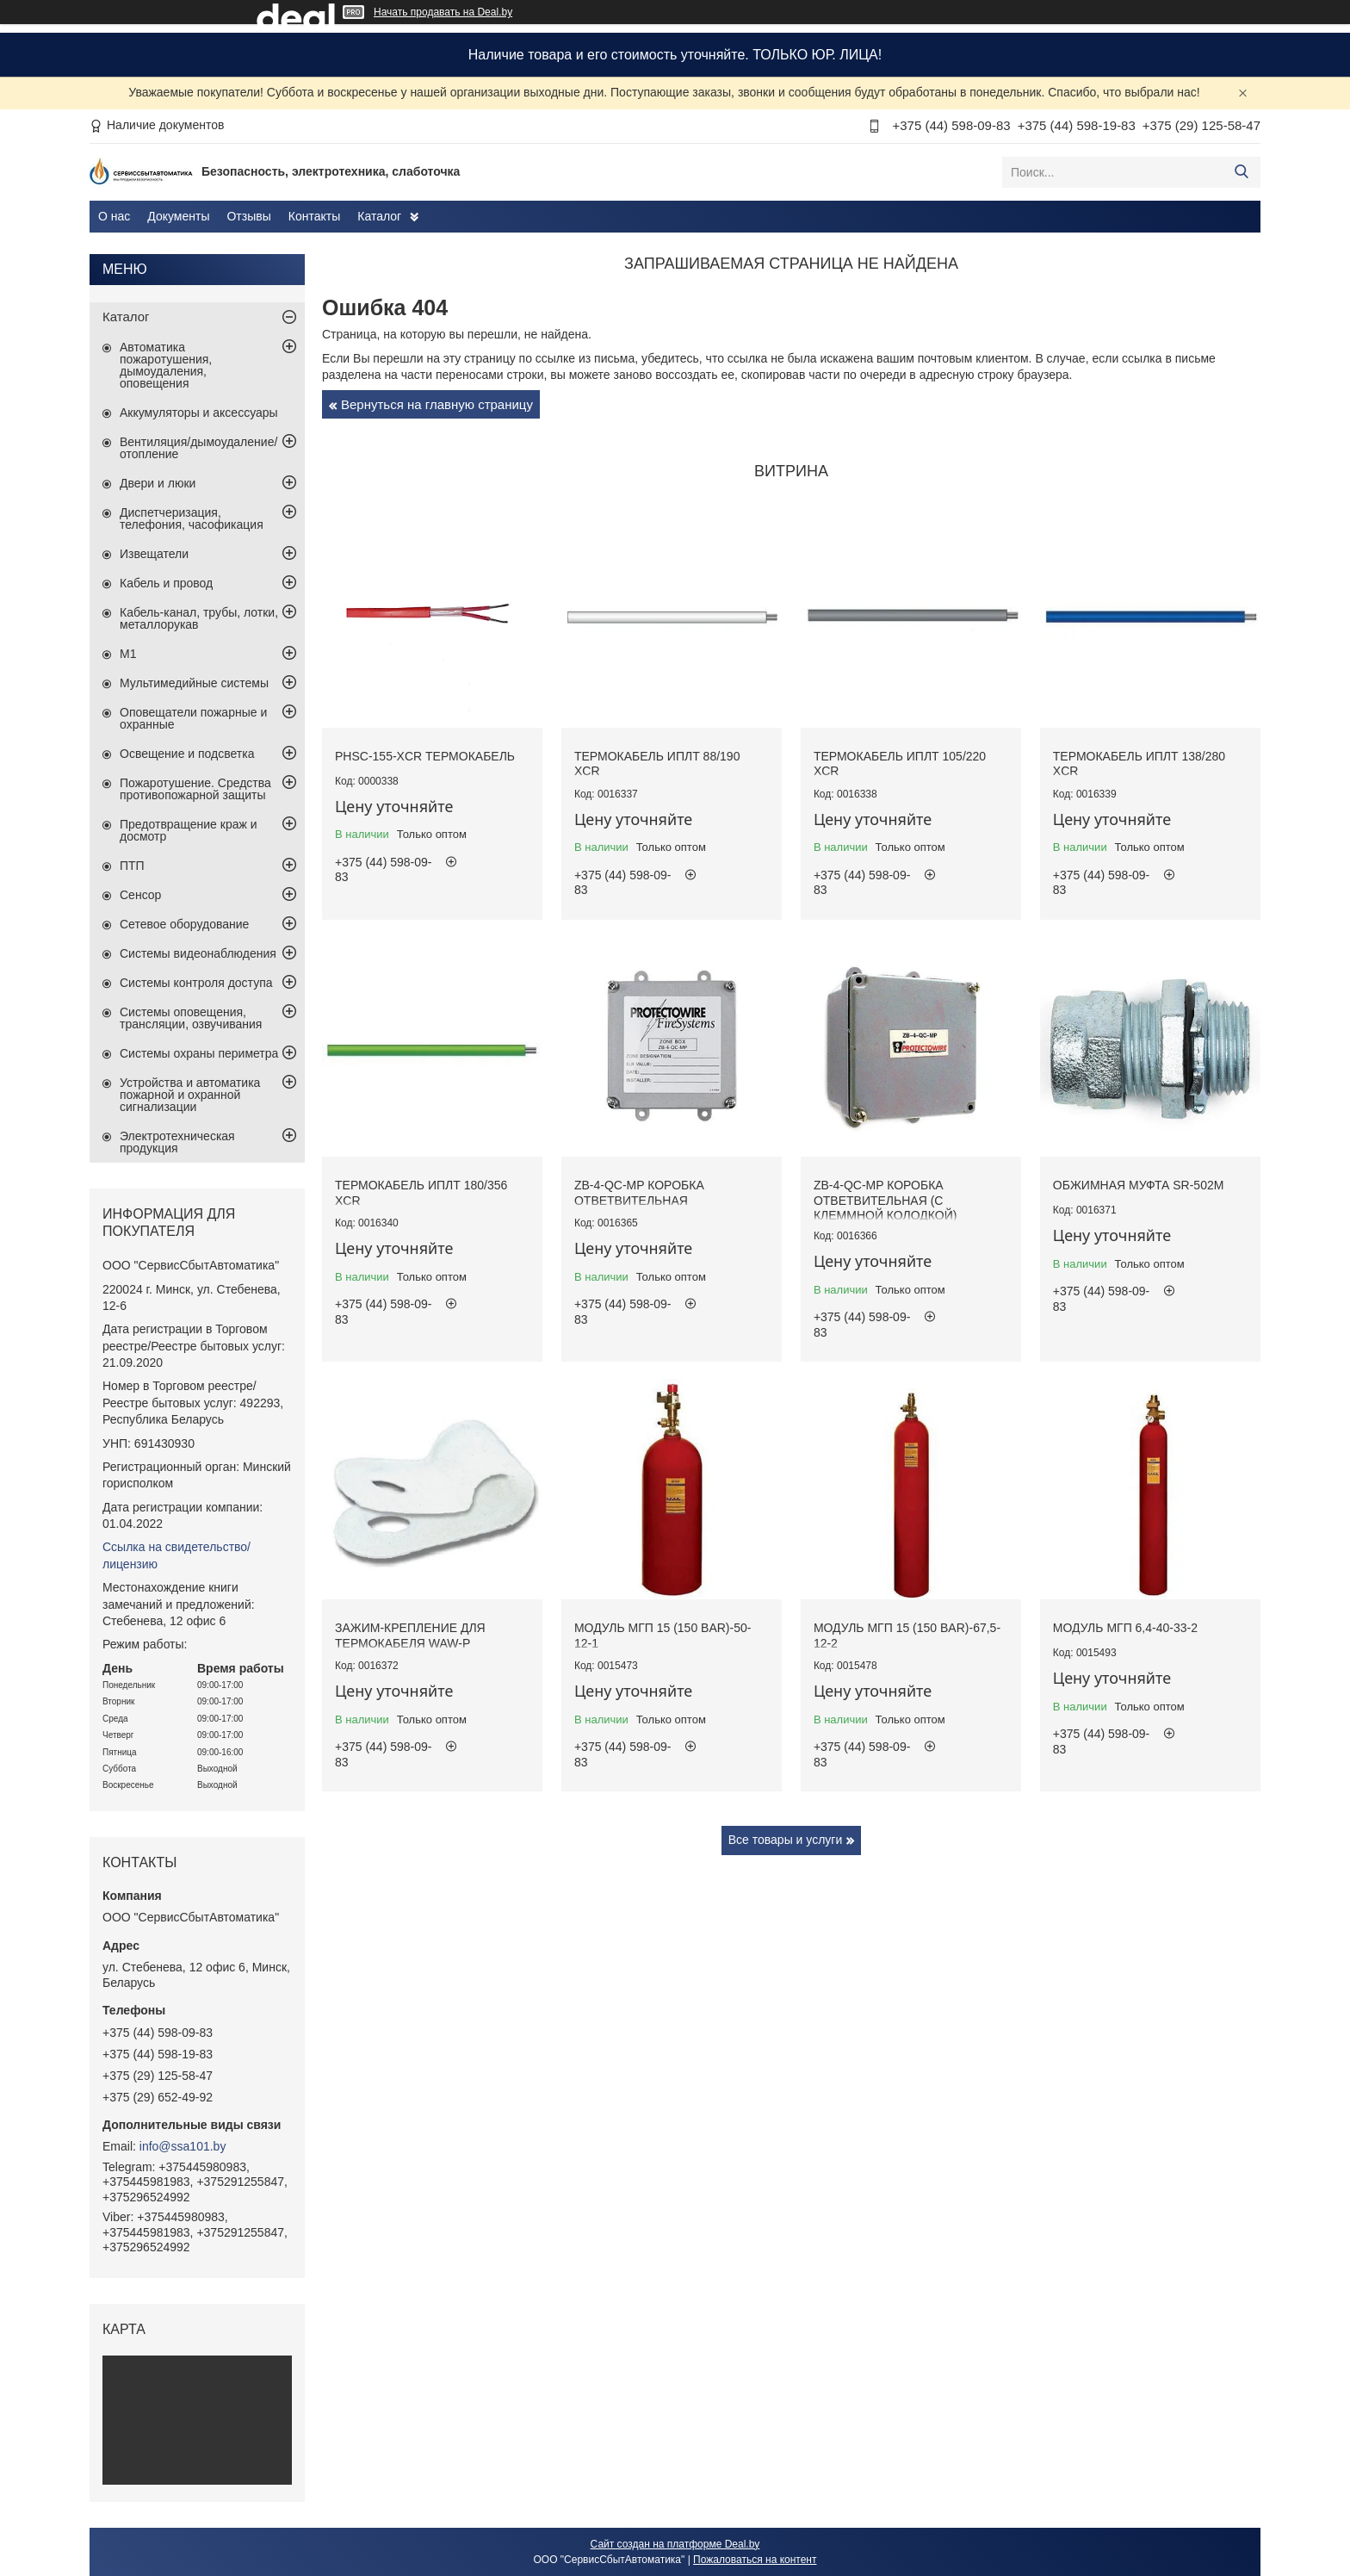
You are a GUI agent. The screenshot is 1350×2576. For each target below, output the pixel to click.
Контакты (314, 216)
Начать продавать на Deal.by (443, 12)
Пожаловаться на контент (754, 2560)
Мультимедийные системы (194, 683)
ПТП (132, 865)
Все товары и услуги (785, 1840)
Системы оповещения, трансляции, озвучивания (191, 1018)
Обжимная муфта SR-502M (1138, 1185)
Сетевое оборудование (184, 924)
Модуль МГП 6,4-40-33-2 (1125, 1628)
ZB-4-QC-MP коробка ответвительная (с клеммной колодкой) (885, 1200)
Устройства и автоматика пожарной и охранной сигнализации (190, 1095)
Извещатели (154, 554)
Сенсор (140, 895)
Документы (178, 216)
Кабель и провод (166, 583)
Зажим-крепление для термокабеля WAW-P (410, 1635)
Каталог (379, 216)
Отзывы (248, 216)
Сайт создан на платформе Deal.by (675, 2544)
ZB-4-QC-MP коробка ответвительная (639, 1192)
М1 (128, 654)
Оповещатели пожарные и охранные (193, 718)
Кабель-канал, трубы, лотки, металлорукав (199, 618)
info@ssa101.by (182, 2146)
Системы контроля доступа (196, 983)
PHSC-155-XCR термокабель (425, 756)
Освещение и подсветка (187, 753)
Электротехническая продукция (177, 1142)
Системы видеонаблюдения (198, 953)
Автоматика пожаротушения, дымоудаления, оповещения (166, 365)
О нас (114, 216)
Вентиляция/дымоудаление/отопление (198, 448)
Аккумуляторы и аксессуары (199, 412)
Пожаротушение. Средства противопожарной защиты (195, 789)
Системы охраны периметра (199, 1053)
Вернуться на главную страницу (437, 404)
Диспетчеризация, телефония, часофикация (191, 518)
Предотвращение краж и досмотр (188, 830)
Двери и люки (157, 483)
